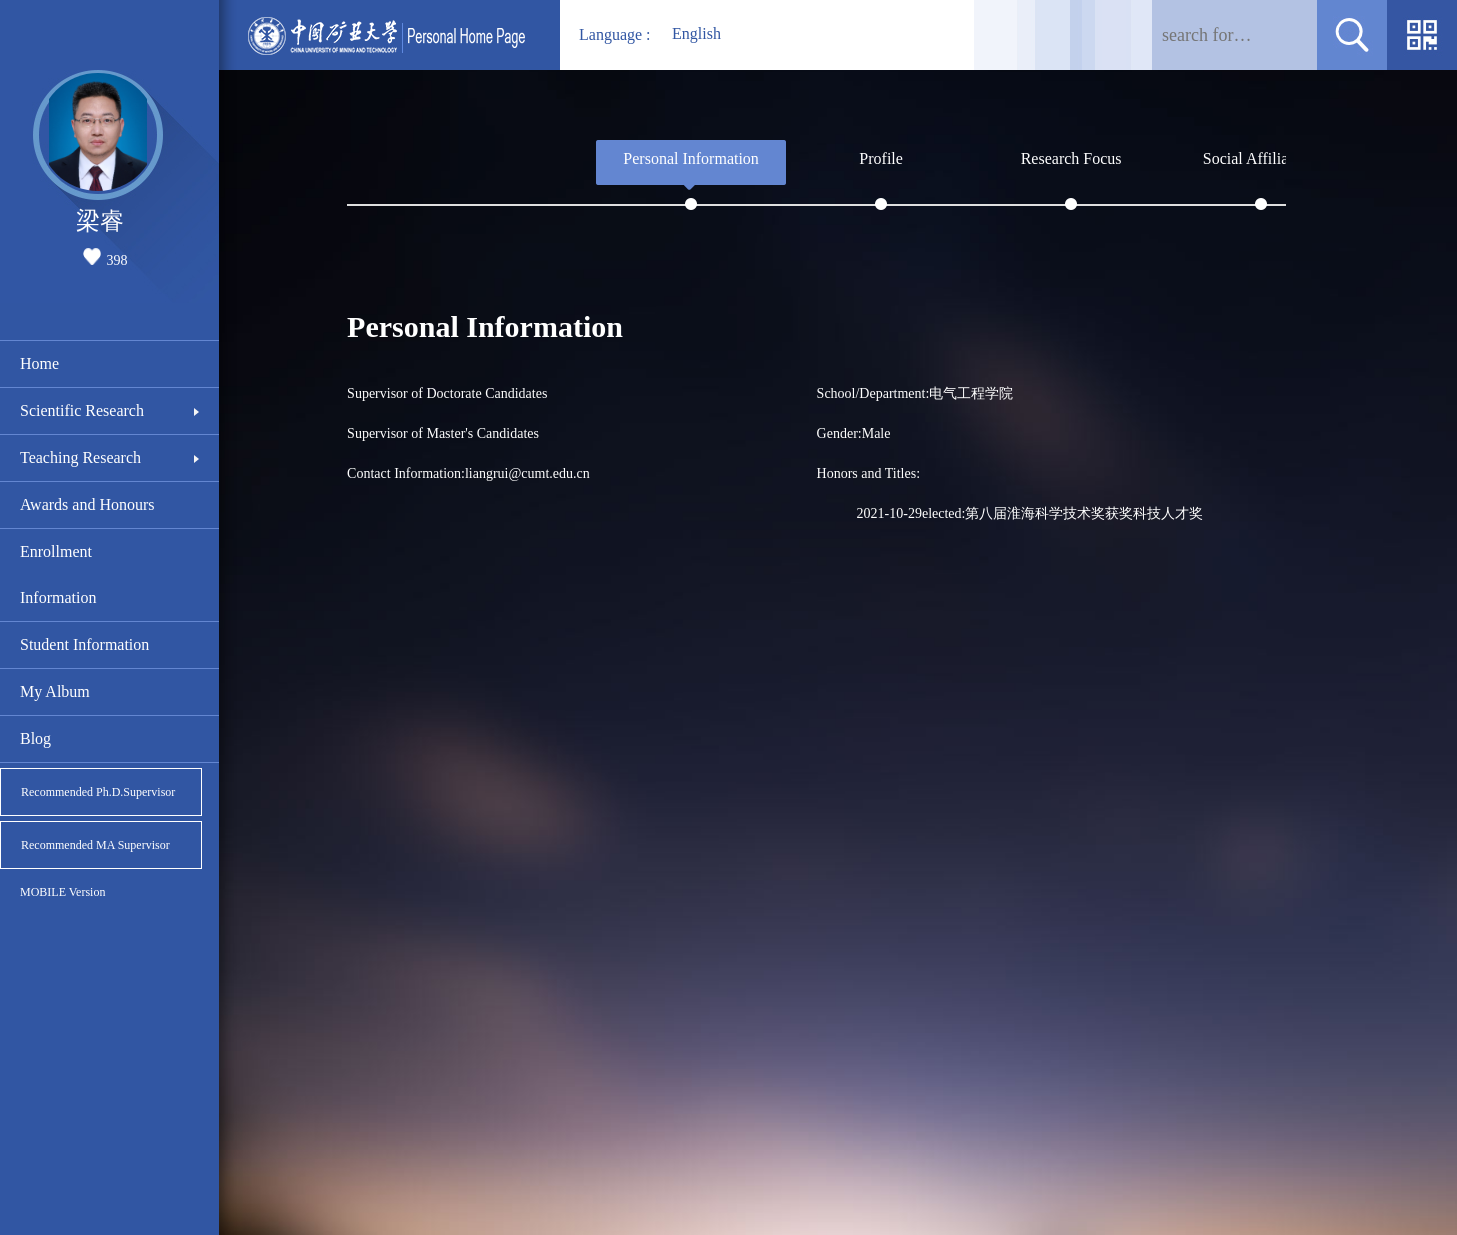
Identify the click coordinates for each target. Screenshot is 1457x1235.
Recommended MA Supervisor (95, 845)
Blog (35, 738)
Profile (881, 158)
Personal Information (691, 158)
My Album (55, 691)
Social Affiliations (1261, 158)
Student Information (84, 644)
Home (39, 363)
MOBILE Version (62, 892)
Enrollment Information (58, 574)
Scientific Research (82, 410)
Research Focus (1071, 158)
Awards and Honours (87, 504)
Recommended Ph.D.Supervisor (98, 792)
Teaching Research (80, 457)
